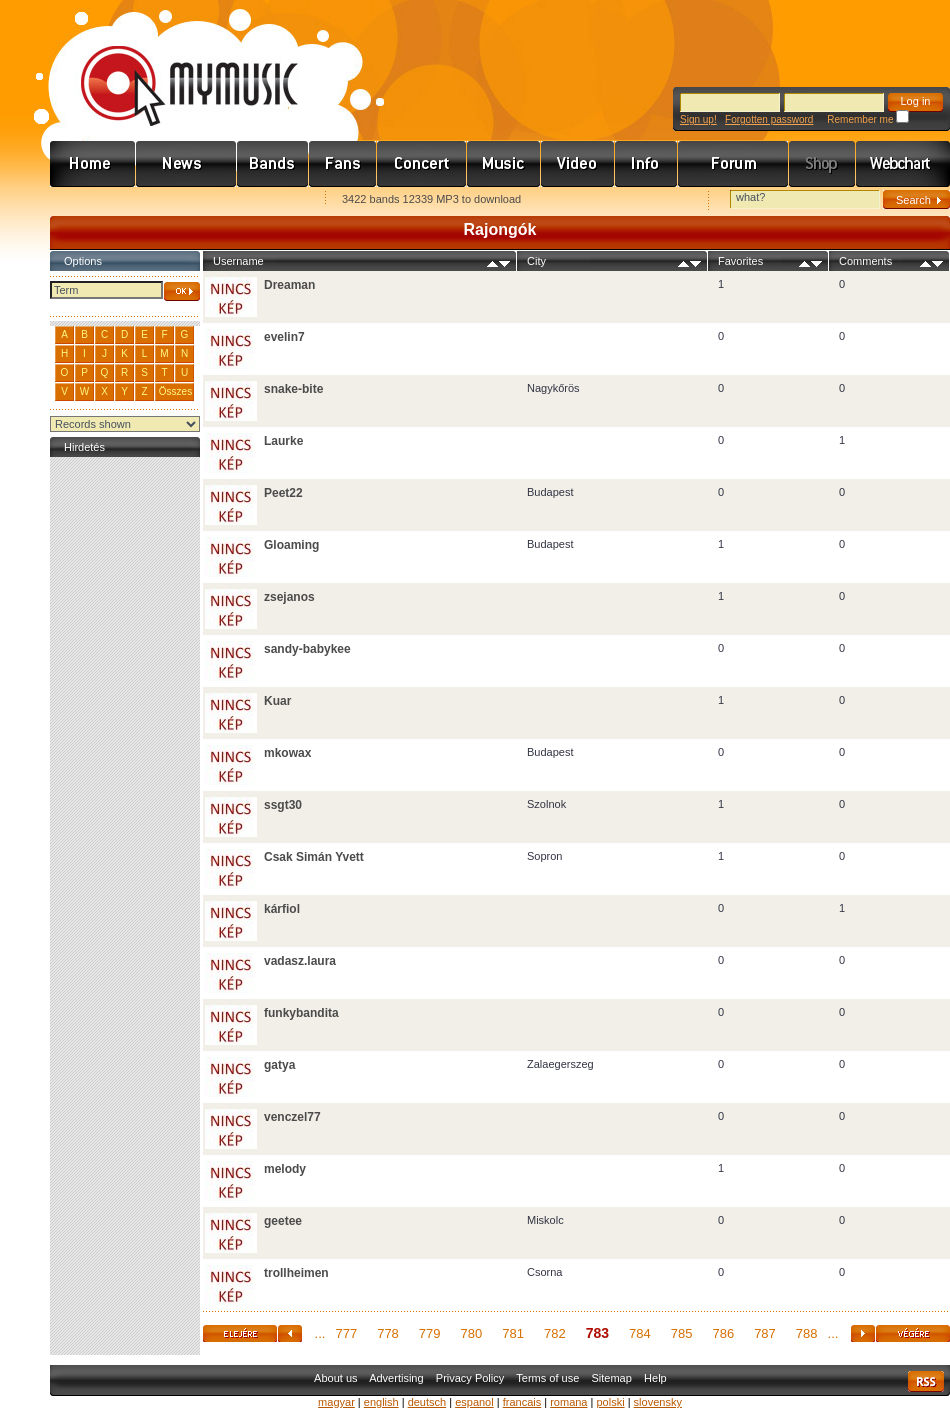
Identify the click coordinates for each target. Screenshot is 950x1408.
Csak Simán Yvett (314, 857)
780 (472, 1333)
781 (513, 1333)
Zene (504, 164)
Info (646, 164)
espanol (474, 1402)
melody (285, 1169)
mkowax (287, 753)
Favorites (91, 200)
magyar (336, 1402)
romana (568, 1402)
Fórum (733, 164)
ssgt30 (283, 805)
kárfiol (282, 909)
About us (335, 1378)
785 (682, 1333)
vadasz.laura (300, 961)
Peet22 (283, 493)
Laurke (283, 441)
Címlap (93, 164)
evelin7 (284, 337)
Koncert (422, 164)
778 (388, 1333)
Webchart (903, 164)
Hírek (186, 164)
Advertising (396, 1378)
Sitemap (612, 1378)
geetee (283, 1221)
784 (640, 1333)
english (381, 1402)
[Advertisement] (125, 762)
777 (346, 1333)
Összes (175, 391)
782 (555, 1333)
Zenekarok (273, 164)
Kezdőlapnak (176, 200)
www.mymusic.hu (172, 65)
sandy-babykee (307, 649)
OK (182, 291)
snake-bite (293, 389)
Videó (578, 164)
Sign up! (698, 119)
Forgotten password (769, 119)
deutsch (427, 1402)
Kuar (277, 701)
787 (765, 1333)
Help (655, 1378)
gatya (279, 1065)
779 (430, 1333)
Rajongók (343, 164)
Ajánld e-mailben (261, 200)
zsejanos (289, 597)
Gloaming (291, 545)
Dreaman (289, 285)
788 (807, 1333)
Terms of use (547, 1378)
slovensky (658, 1402)
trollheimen (296, 1273)
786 (723, 1333)
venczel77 (292, 1117)
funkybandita (301, 1013)
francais (522, 1402)
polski (610, 1402)
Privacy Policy (470, 1378)
